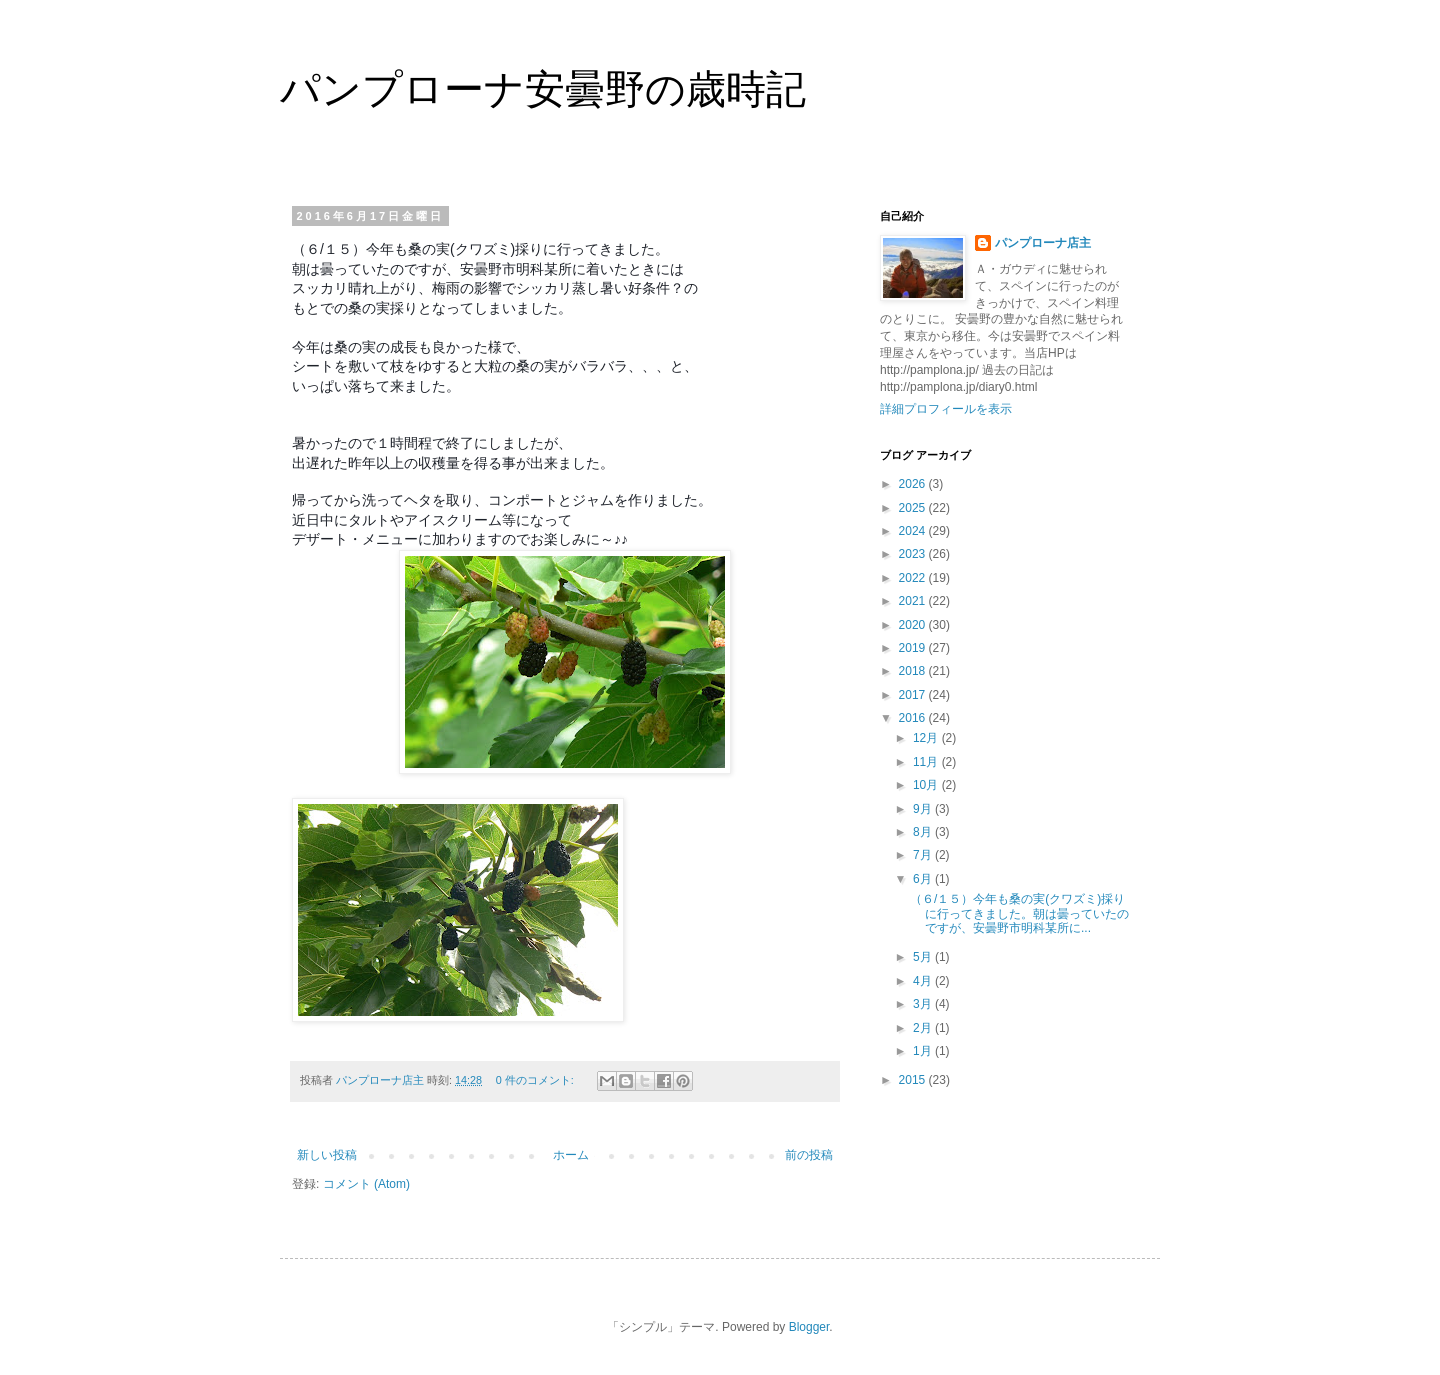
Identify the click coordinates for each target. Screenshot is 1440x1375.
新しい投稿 (327, 1155)
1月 (924, 1051)
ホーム (571, 1155)
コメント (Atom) (366, 1184)
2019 (914, 648)
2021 (914, 601)
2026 (914, 484)
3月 (924, 1004)
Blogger (809, 1327)
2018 (914, 671)
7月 (924, 855)
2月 (924, 1028)
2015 (914, 1080)
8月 (924, 832)
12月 (927, 738)
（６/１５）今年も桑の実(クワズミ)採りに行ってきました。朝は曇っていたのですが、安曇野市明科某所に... (1019, 913)
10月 (927, 785)
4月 (924, 981)
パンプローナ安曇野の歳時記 (543, 89)
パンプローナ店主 (1043, 243)
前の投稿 (809, 1155)
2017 (914, 695)
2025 (914, 508)
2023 (914, 554)
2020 (914, 625)
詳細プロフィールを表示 (946, 409)
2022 (914, 578)
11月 (927, 762)
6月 (924, 879)
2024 (914, 531)
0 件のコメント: (536, 1080)
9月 (924, 809)
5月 (924, 957)
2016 (914, 718)
